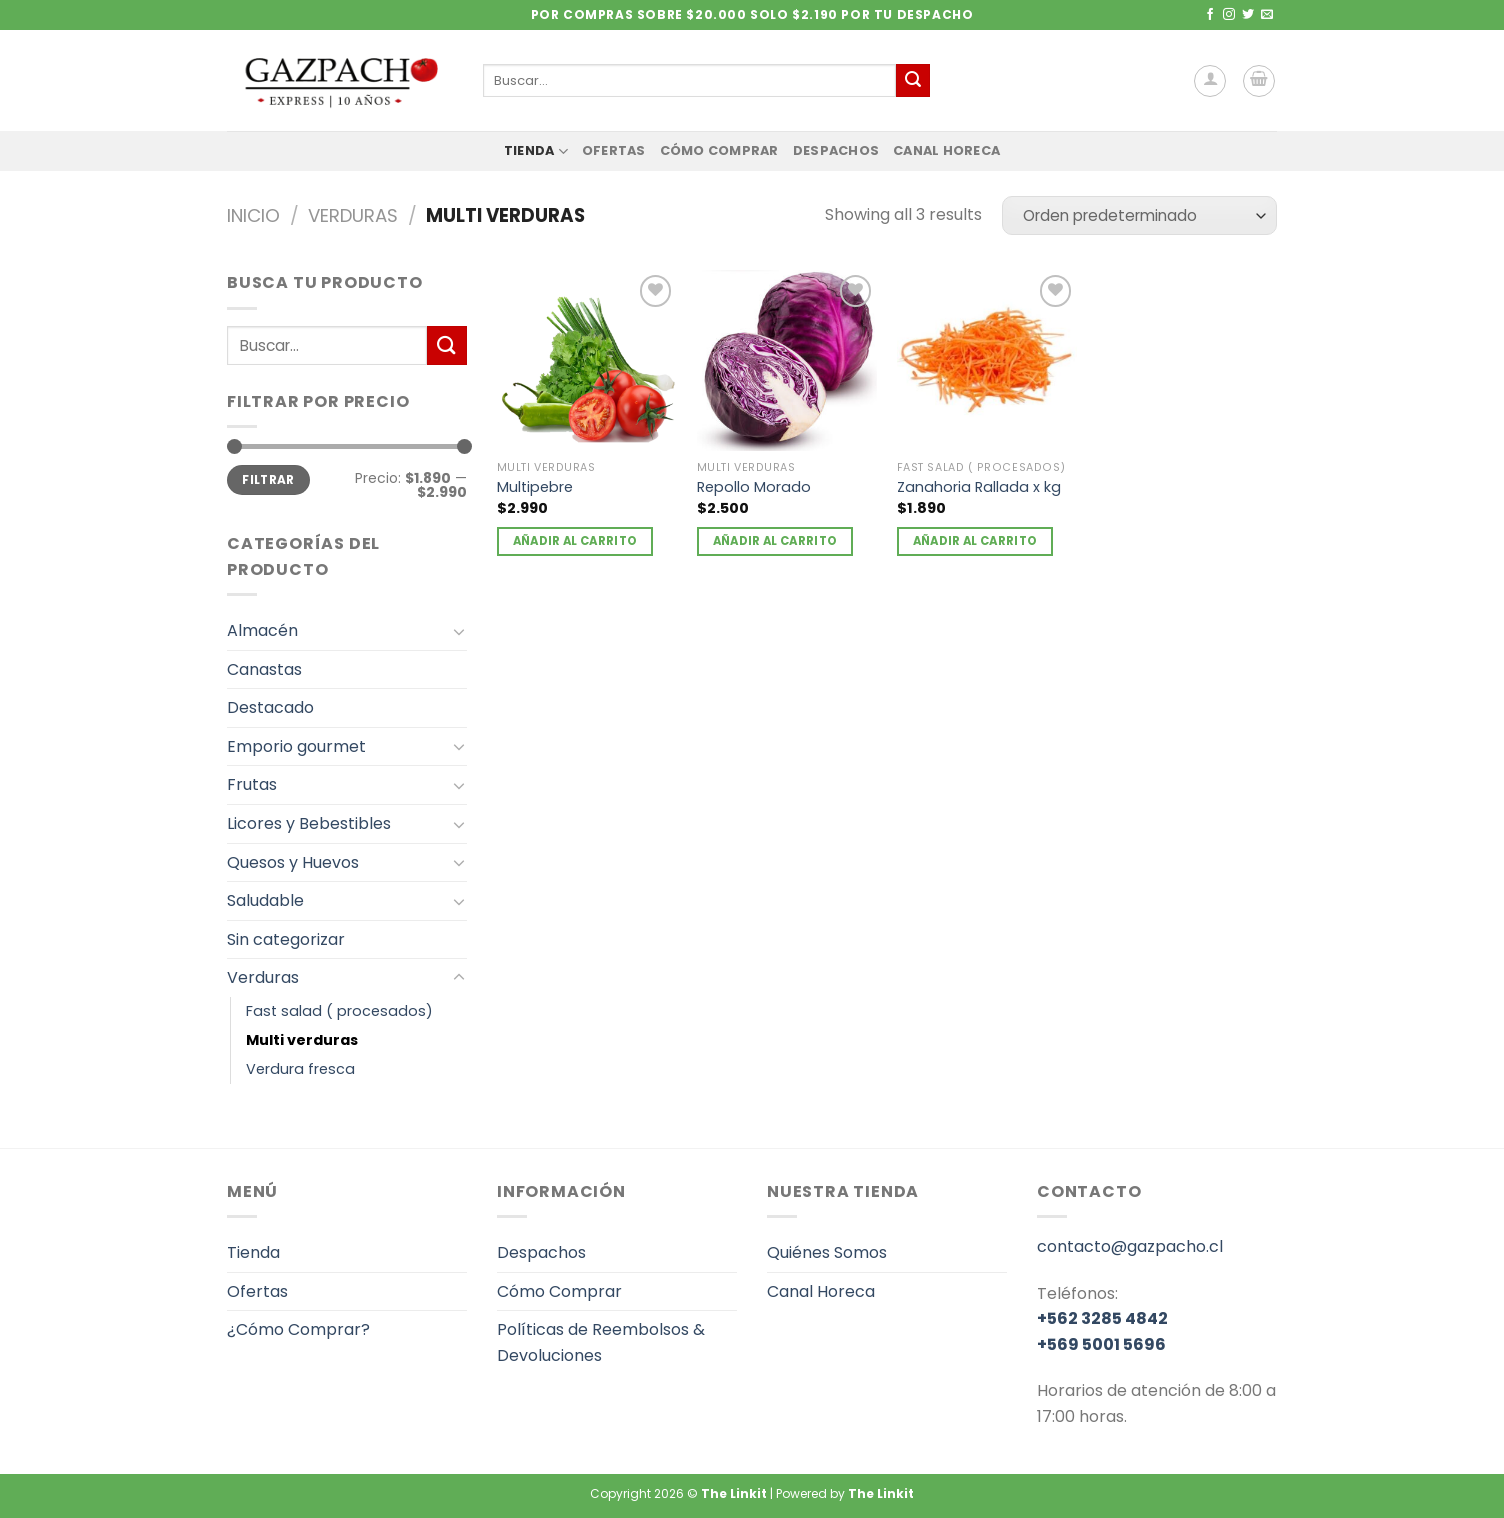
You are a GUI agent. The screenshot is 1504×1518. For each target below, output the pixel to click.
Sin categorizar (286, 939)
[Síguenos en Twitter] (1248, 15)
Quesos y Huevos (293, 862)
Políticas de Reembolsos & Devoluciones (601, 1342)
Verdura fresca (300, 1069)
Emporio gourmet (296, 746)
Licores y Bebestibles (309, 823)
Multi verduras (302, 1040)
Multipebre (535, 487)
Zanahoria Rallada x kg (979, 487)
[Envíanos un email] (1267, 15)
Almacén (262, 630)
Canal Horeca (946, 150)
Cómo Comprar (719, 150)
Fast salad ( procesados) (339, 1011)
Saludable (265, 900)
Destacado (270, 707)
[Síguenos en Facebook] (1210, 15)
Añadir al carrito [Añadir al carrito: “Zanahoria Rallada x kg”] (975, 541)
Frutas (252, 784)
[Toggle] (459, 631)
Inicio (253, 215)
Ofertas (614, 150)
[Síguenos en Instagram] (1229, 15)
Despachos (836, 150)
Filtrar (268, 480)
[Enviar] (913, 81)
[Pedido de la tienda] (1139, 215)
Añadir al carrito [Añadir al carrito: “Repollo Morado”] (775, 541)
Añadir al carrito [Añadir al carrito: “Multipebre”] (575, 541)
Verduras (353, 215)
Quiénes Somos (827, 1252)
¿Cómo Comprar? (298, 1329)
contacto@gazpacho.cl (1130, 1246)
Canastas (264, 669)
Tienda (536, 151)
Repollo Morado (754, 487)
